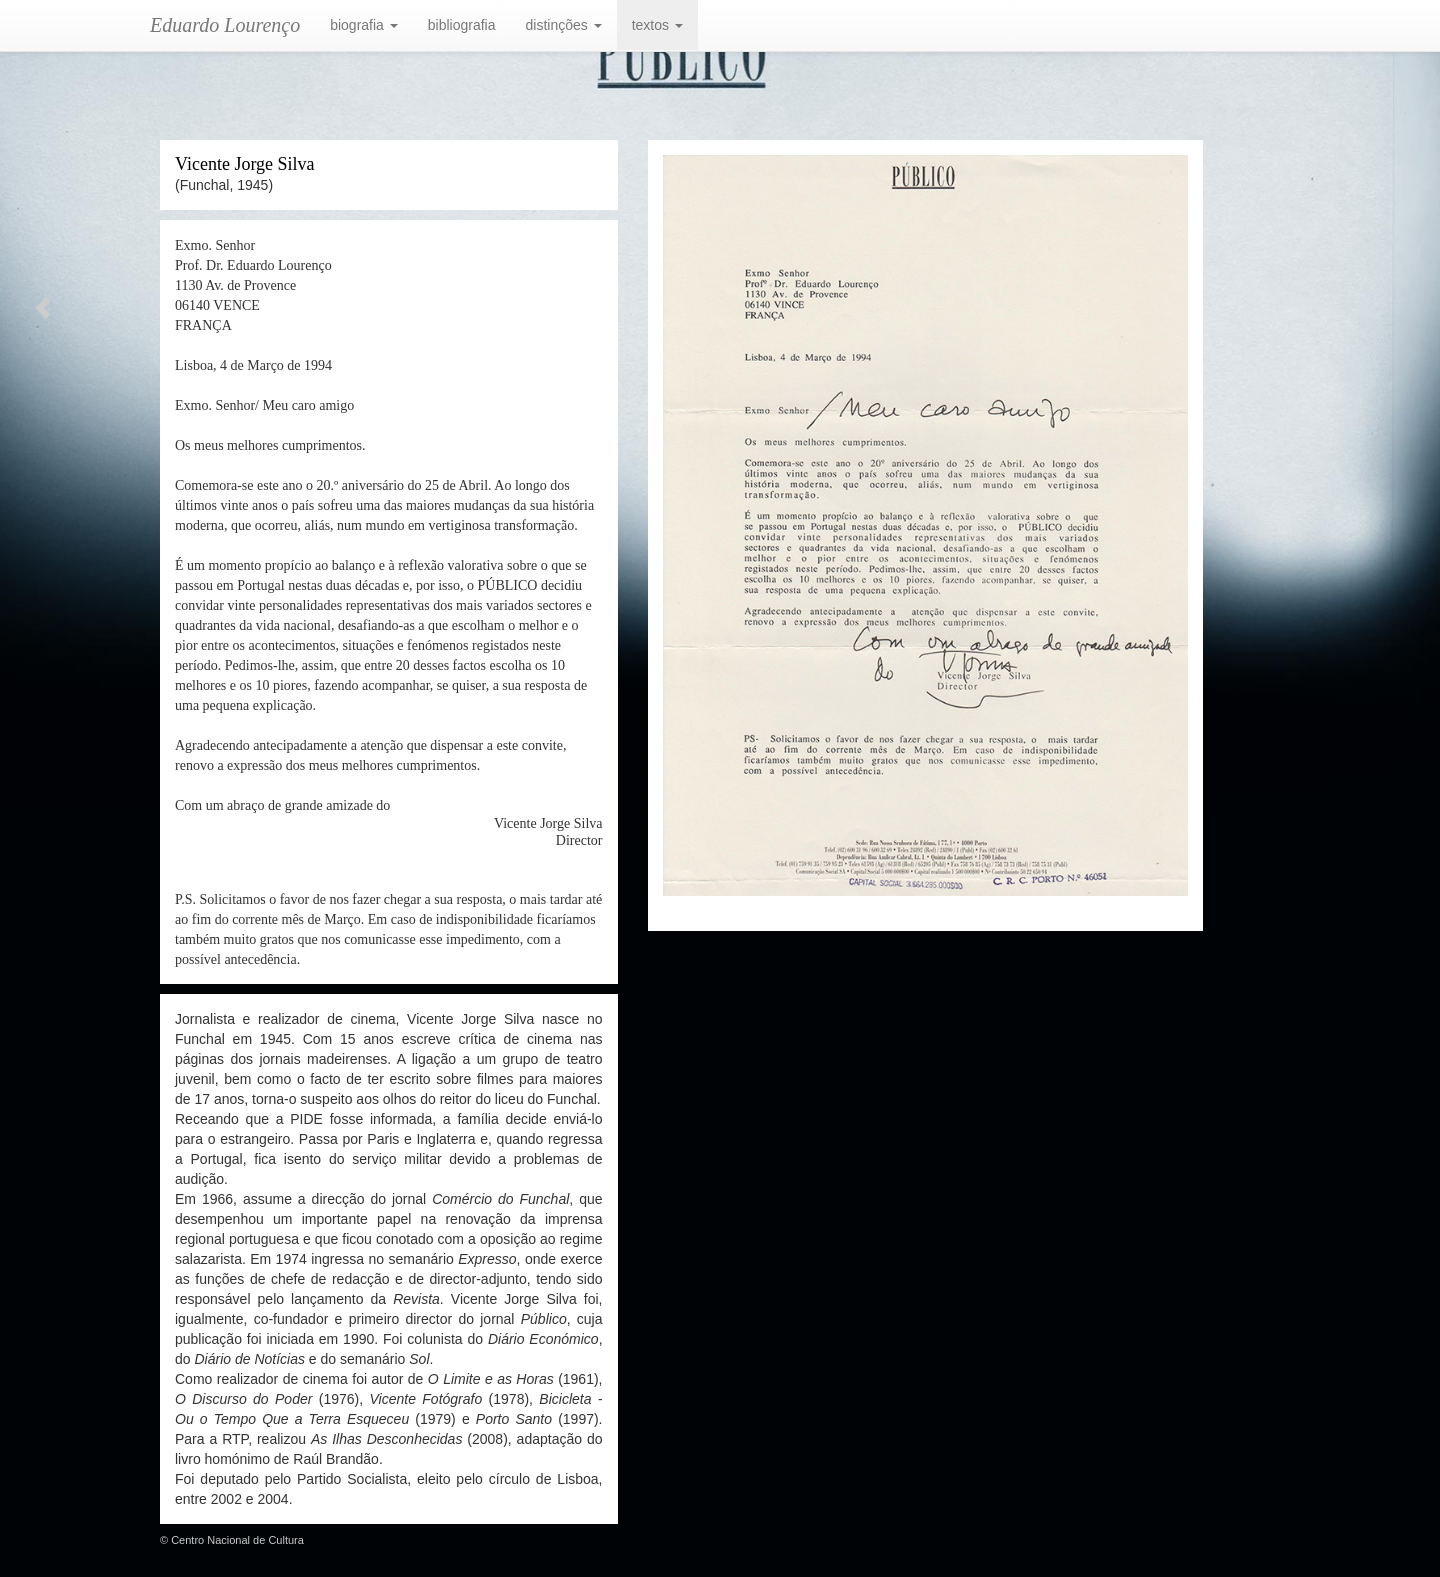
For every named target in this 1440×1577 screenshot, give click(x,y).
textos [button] (657, 25)
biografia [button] (364, 25)
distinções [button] (564, 25)
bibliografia (462, 25)
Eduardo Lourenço (225, 25)
